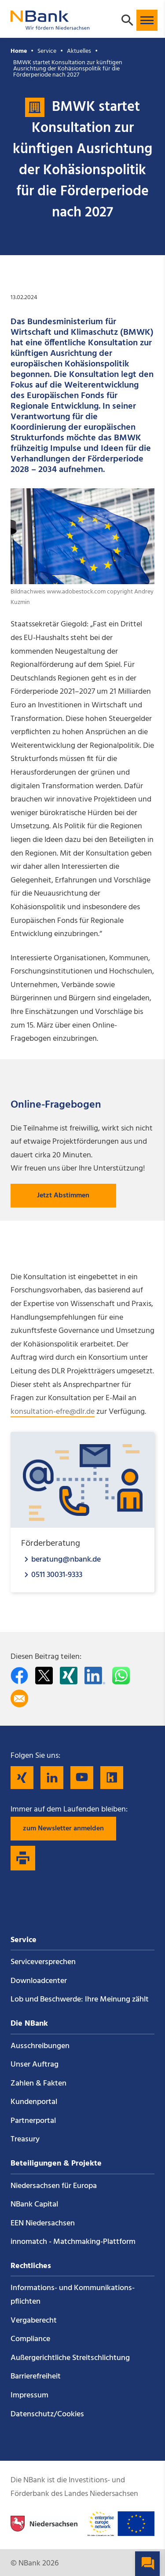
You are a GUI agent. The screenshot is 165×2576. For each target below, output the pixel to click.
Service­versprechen (43, 1962)
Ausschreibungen (40, 2046)
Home (19, 51)
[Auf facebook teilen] (19, 1675)
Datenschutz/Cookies (47, 2414)
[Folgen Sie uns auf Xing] (22, 1778)
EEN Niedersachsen (43, 2223)
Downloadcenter (39, 1981)
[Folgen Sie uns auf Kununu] (111, 1778)
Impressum (29, 2395)
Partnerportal (33, 2121)
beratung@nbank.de (66, 1559)
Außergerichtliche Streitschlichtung (70, 2358)
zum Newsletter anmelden (63, 1828)
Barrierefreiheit (36, 2376)
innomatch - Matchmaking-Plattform (73, 2242)
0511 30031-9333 (56, 1575)
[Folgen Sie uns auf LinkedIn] (51, 1778)
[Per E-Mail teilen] (19, 1698)
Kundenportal (34, 2102)
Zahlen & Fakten (38, 2083)
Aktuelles (79, 51)
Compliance (30, 2339)
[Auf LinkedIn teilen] (94, 1675)
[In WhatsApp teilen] (121, 1675)
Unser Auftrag (35, 2064)
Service (46, 51)
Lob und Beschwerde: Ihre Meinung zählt (80, 1999)
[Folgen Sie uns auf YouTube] (81, 1778)
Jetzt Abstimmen (63, 1195)
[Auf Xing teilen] (68, 1675)
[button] (147, 20)
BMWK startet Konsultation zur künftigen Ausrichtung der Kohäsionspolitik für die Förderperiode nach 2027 (67, 69)
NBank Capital (34, 2204)
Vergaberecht (34, 2320)
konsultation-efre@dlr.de (53, 1411)
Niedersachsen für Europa (54, 2186)
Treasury (25, 2139)
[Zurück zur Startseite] (50, 25)
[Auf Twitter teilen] (44, 1675)
